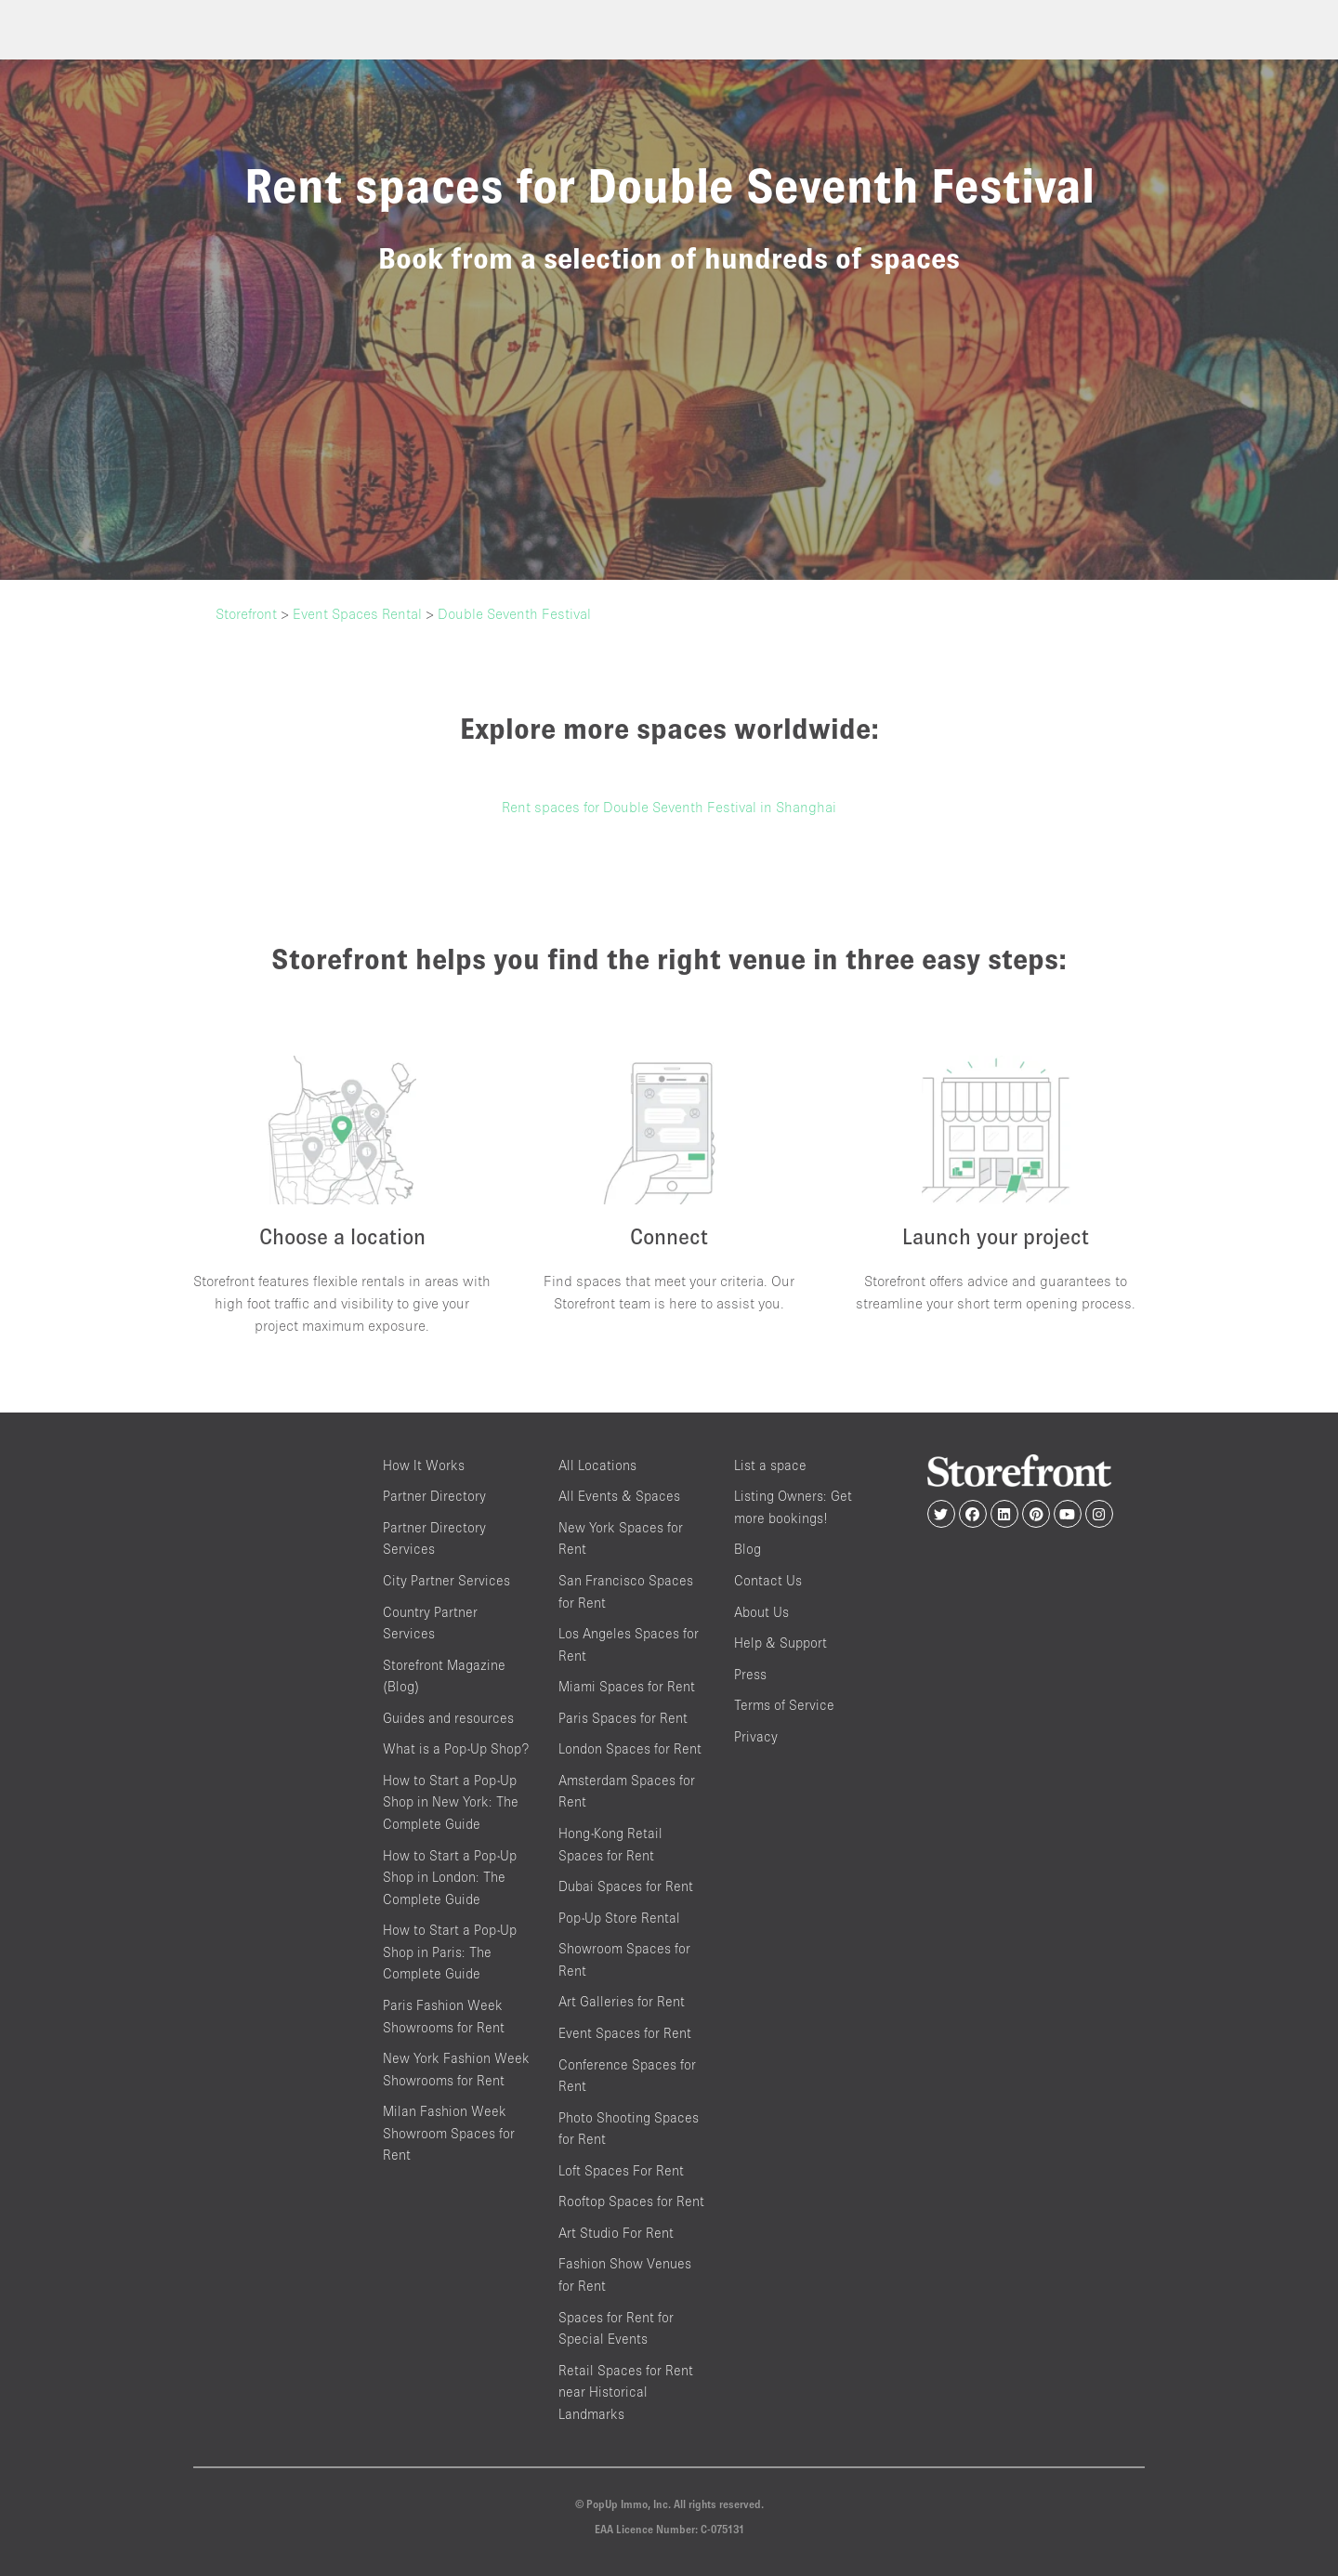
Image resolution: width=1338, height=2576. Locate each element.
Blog (747, 1549)
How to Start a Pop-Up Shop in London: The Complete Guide (450, 1877)
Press (750, 1674)
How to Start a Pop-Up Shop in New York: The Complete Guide (450, 1802)
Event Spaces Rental (357, 613)
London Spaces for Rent (630, 1748)
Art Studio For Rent (616, 2233)
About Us (761, 1612)
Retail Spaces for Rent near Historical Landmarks (625, 2392)
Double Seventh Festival (514, 613)
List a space (770, 1465)
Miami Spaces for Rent (626, 1686)
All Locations (597, 1465)
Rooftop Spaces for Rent (631, 2201)
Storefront (246, 613)
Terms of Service (784, 1705)
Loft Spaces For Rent (621, 2170)
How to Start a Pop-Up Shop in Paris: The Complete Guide (450, 1951)
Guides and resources (448, 1718)
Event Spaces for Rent (624, 2033)
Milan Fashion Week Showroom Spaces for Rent (449, 2132)
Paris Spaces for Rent (623, 1718)
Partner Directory (434, 1496)
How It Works (424, 1465)
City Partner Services (446, 1580)
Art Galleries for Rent (621, 2001)
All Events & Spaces (619, 1496)
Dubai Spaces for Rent (625, 1886)
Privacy (756, 1736)
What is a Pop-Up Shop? (456, 1748)
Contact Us (768, 1580)
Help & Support (780, 1642)
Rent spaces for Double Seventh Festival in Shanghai (669, 806)
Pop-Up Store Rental (619, 1917)
